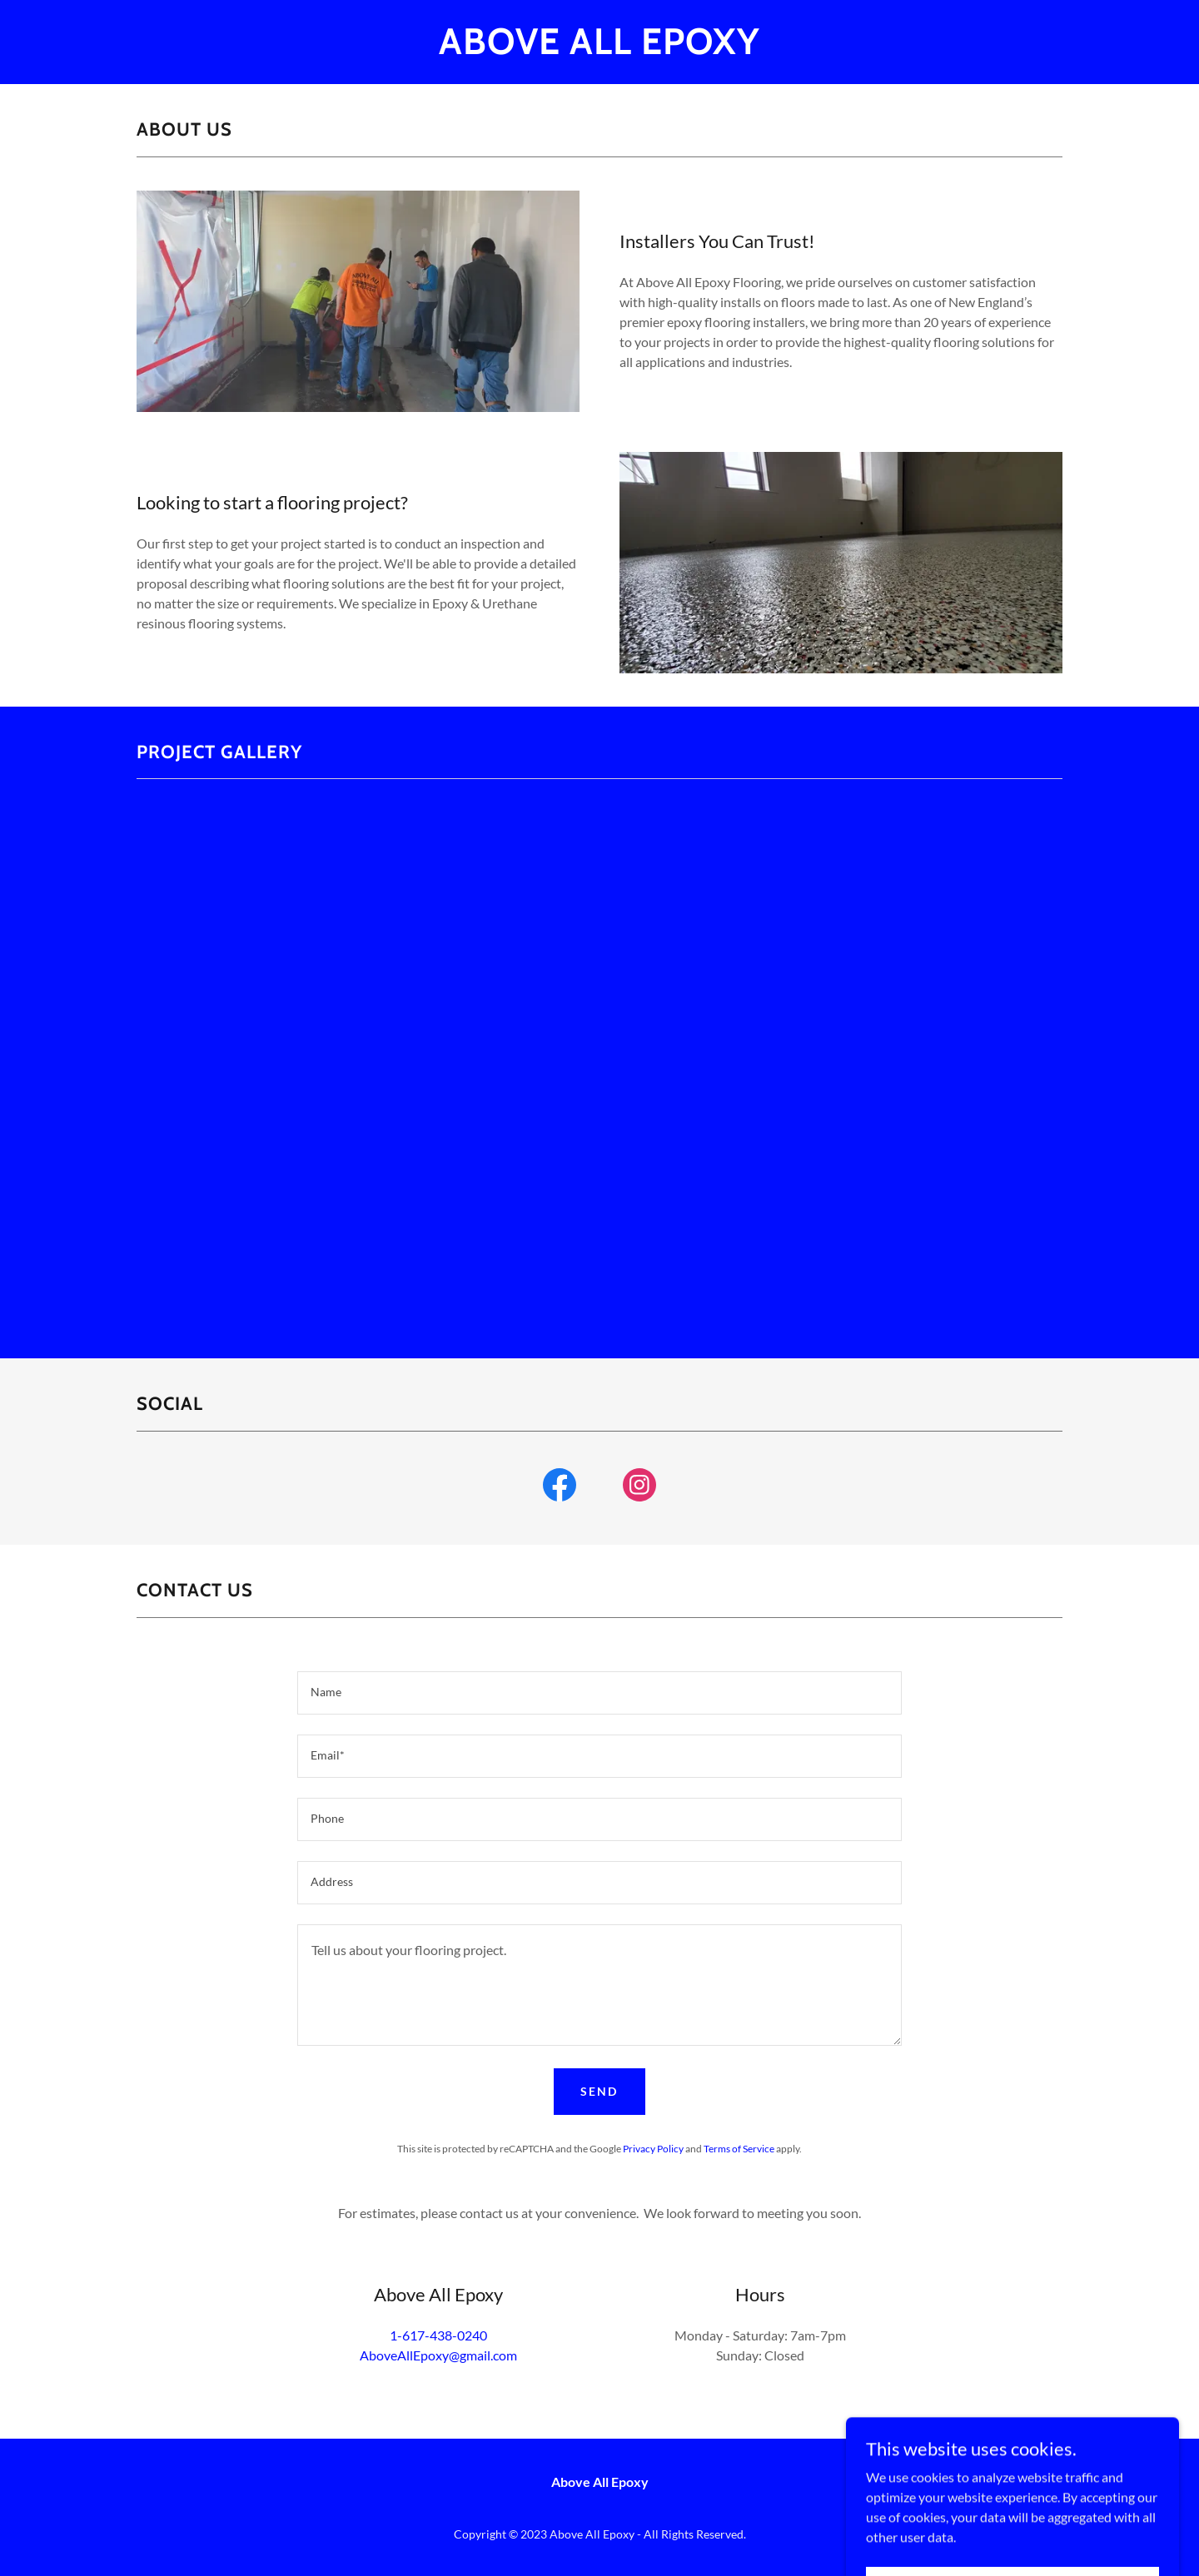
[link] (599, 49)
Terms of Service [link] (739, 2148)
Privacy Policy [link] (653, 2148)
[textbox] (599, 1693)
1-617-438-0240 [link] (438, 2335)
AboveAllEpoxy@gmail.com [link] (438, 2355)
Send (599, 2091)
